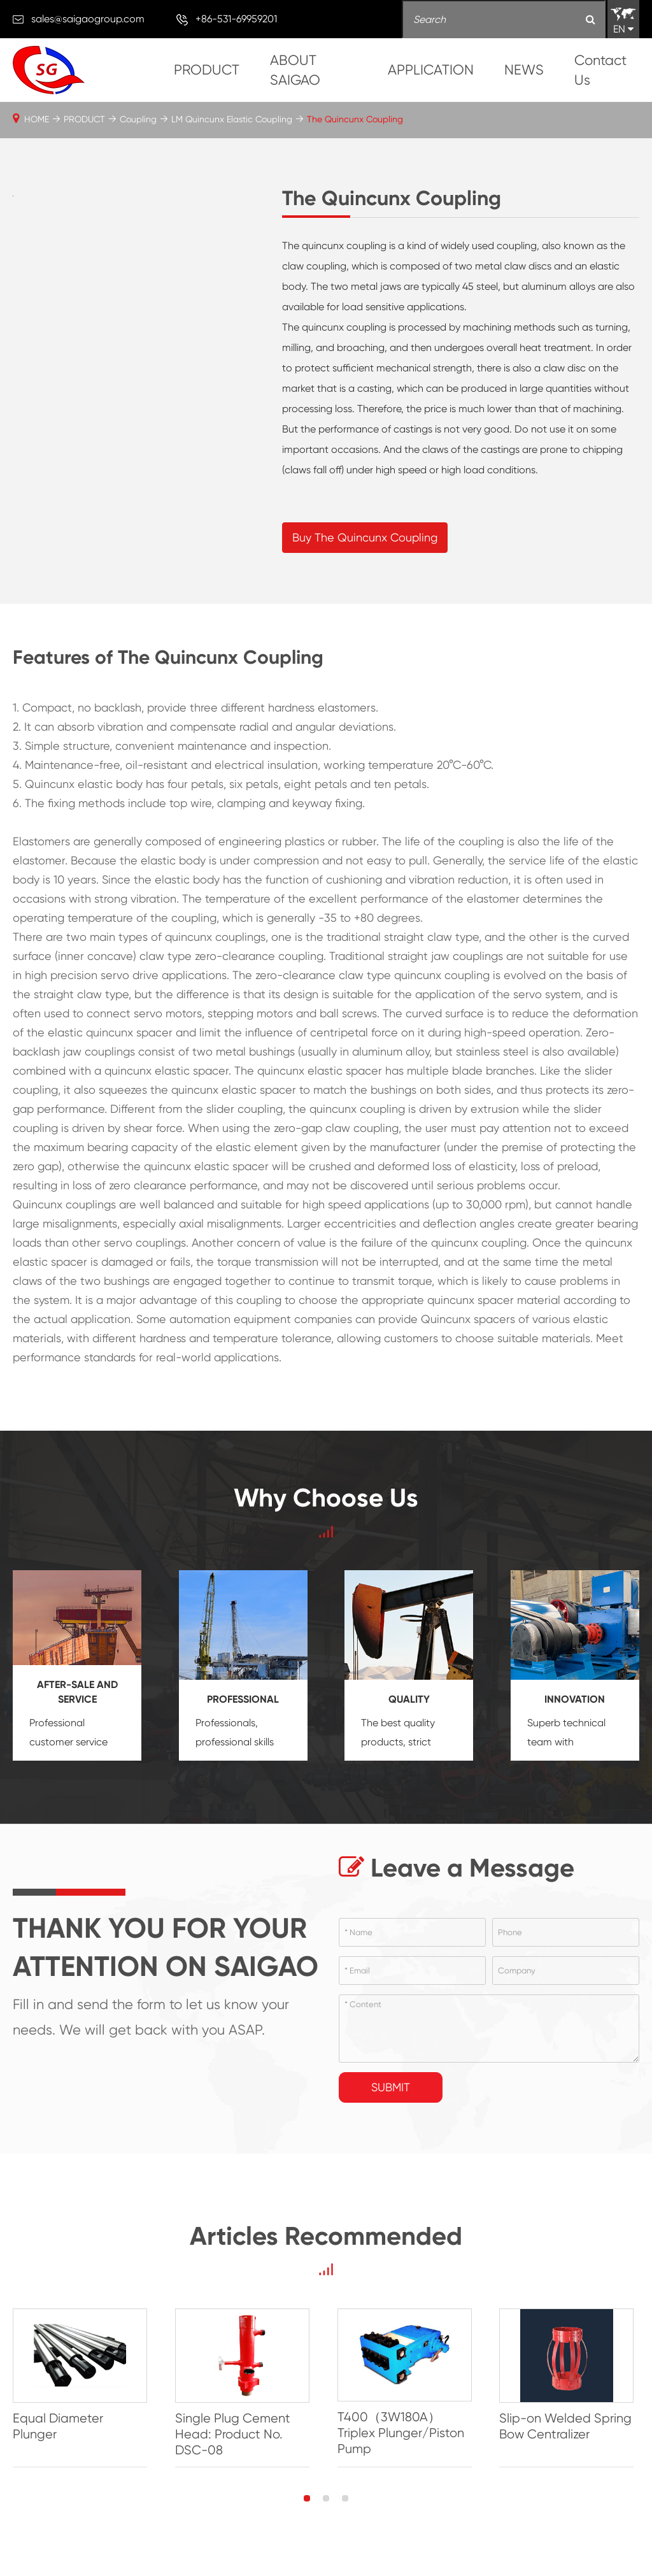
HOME (36, 119)
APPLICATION (431, 70)
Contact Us (600, 70)
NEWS (524, 70)
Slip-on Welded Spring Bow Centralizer (570, 2427)
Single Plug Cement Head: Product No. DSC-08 (234, 2435)
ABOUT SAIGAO (295, 70)
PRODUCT (206, 70)
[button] (307, 2499)
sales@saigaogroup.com (88, 19)
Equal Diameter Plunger (58, 2427)
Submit (390, 2087)
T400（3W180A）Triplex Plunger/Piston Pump (403, 2433)
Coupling (138, 119)
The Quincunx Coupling (355, 119)
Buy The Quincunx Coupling (364, 537)
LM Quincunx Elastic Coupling (231, 119)
